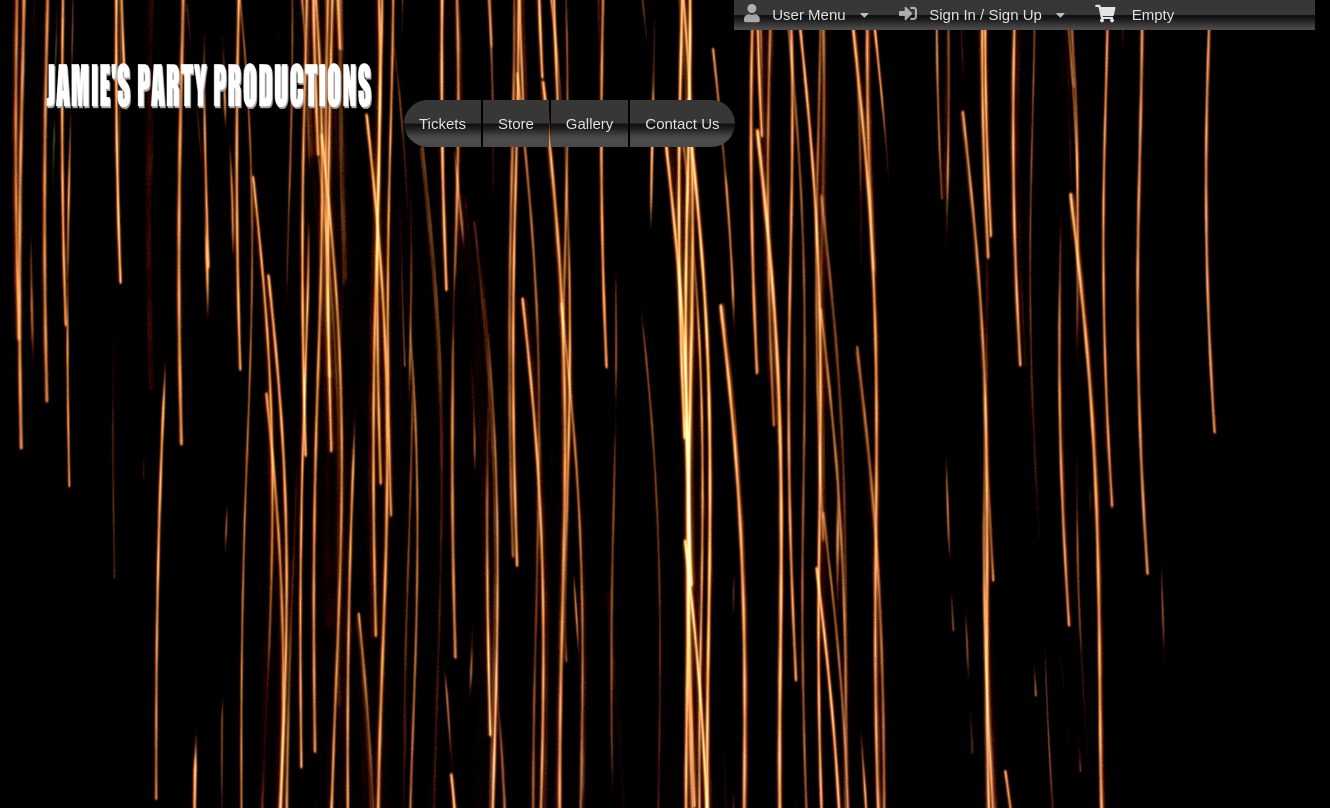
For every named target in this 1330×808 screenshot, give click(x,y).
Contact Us (682, 123)
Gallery (590, 123)
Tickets (442, 123)
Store (516, 123)
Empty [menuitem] (1134, 13)
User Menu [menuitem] (806, 14)
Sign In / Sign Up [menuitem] (982, 14)
